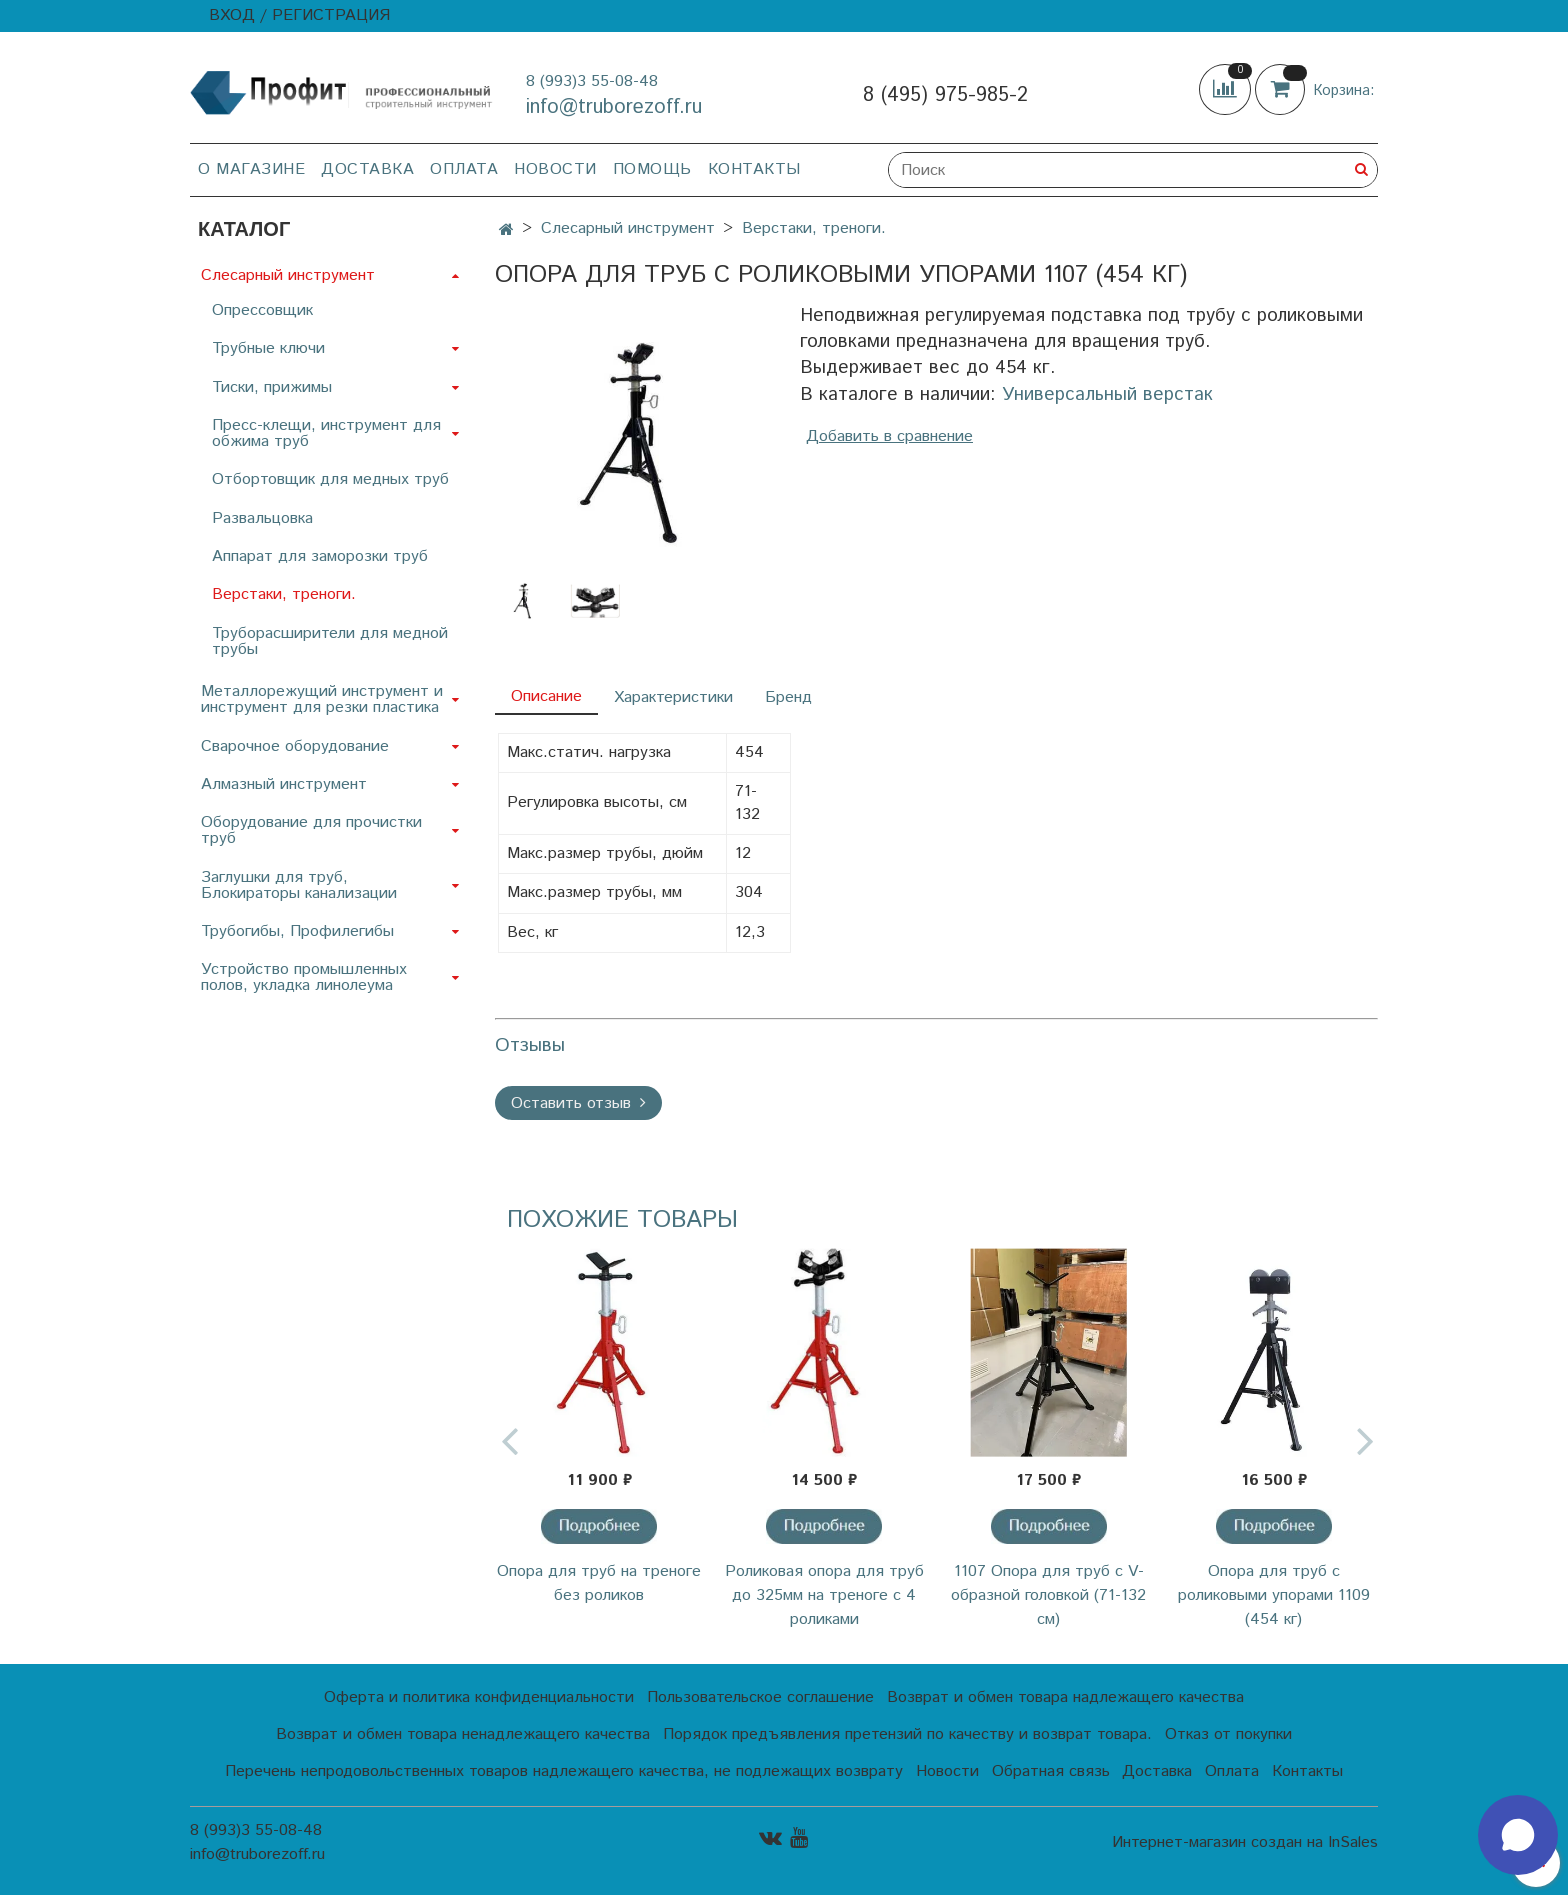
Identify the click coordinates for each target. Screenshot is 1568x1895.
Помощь (652, 169)
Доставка (367, 169)
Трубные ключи (268, 348)
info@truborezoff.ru (614, 107)
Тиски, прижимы (272, 387)
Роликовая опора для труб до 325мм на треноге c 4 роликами (824, 1595)
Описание (546, 696)
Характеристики (673, 697)
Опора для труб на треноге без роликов (599, 1583)
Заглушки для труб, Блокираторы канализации (299, 885)
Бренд (788, 697)
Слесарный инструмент (628, 228)
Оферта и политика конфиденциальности (479, 1697)
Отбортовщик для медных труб (330, 479)
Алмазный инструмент (284, 784)
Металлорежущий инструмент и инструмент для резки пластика (322, 699)
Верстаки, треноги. (814, 228)
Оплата (464, 169)
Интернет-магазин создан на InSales (1245, 1843)
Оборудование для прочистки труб (311, 830)
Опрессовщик (262, 310)
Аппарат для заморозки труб (320, 556)
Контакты (754, 169)
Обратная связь (1051, 1771)
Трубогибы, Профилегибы (297, 931)
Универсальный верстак (1107, 394)
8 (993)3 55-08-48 (592, 81)
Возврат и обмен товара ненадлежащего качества (463, 1734)
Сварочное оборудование (295, 746)
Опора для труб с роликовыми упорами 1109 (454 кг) (1274, 1595)
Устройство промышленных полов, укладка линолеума (304, 977)
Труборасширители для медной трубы (330, 641)
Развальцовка (262, 518)
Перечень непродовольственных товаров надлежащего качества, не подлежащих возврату (564, 1771)
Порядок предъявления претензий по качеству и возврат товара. (907, 1734)
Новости (555, 169)
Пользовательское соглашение (760, 1697)
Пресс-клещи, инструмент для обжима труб (326, 433)
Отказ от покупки (1228, 1734)
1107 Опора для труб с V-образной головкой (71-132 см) (1048, 1595)
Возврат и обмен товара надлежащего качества (1065, 1697)
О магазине (251, 169)
